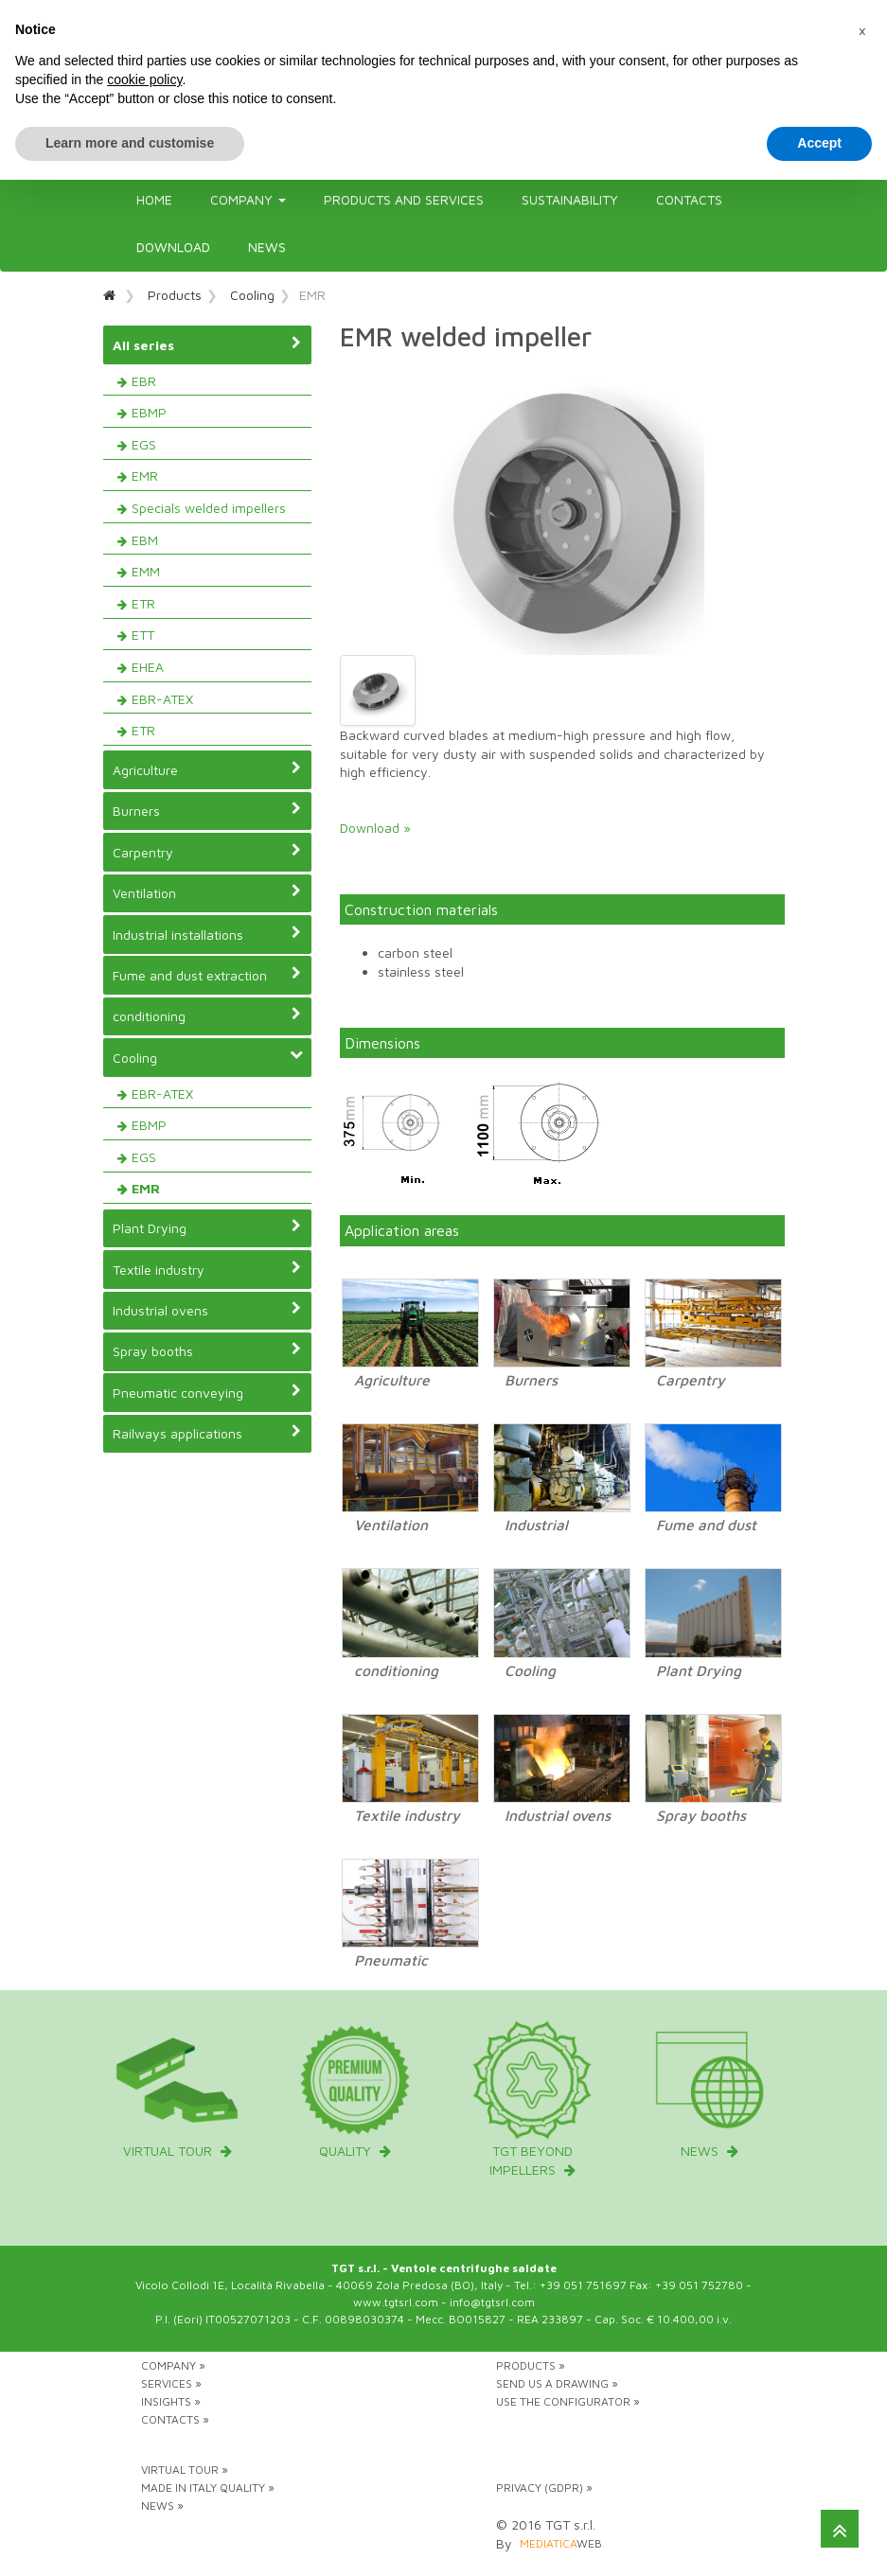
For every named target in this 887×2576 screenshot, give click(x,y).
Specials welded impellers (209, 508)
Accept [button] (819, 142)
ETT (143, 634)
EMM (146, 571)
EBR (144, 381)
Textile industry (207, 1269)
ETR (143, 603)
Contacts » (175, 2419)
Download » (375, 828)
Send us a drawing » (557, 2383)
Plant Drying (207, 1227)
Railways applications (207, 1432)
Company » (173, 2365)
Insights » (171, 2401)
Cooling (252, 295)
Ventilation (207, 892)
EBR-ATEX (162, 699)
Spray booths (207, 1350)
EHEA (148, 667)
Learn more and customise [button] (129, 142)
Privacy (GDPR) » (544, 2487)
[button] (862, 30)
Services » (171, 2383)
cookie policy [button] (144, 79)
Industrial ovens (207, 1309)
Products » (530, 2365)
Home (154, 199)
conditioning (207, 1015)
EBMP (149, 412)
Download (173, 246)
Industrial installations (207, 934)
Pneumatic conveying (207, 1392)
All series (207, 344)
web (561, 2543)
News (267, 246)
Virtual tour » (184, 2469)
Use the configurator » (568, 2401)
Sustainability (570, 199)
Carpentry (207, 851)
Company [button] (248, 199)
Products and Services (404, 199)
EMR (145, 476)
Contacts (689, 199)
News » (162, 2505)
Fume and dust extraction (207, 974)
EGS (144, 444)
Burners (207, 810)
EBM (145, 540)
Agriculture (207, 769)
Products (175, 295)
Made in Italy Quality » (208, 2487)
